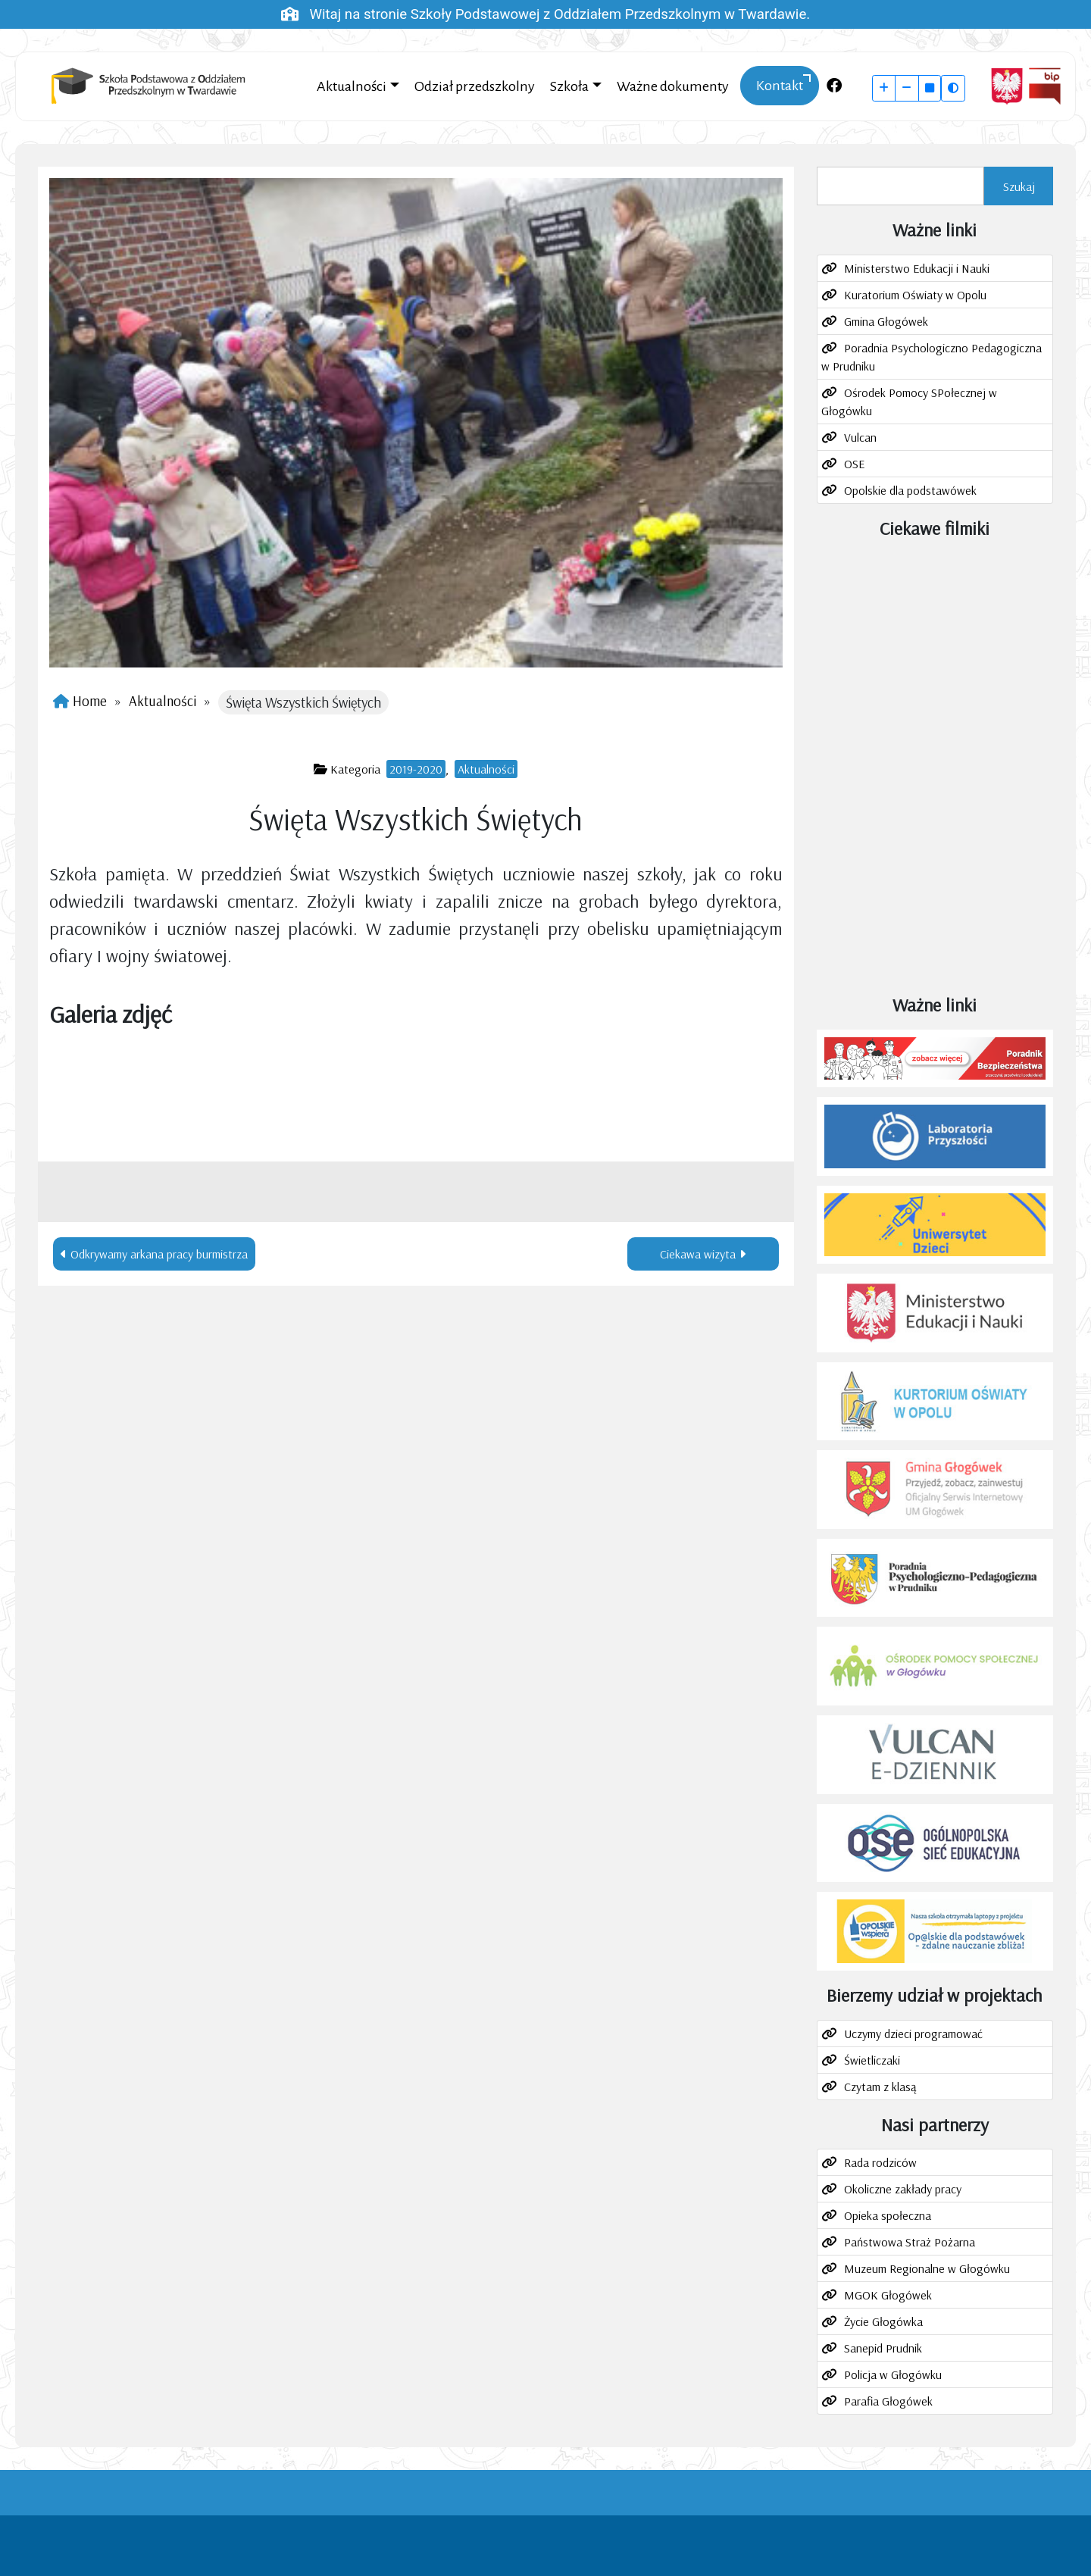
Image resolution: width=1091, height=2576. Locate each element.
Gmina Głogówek (886, 321)
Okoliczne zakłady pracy (902, 2188)
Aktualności (162, 701)
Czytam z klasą (880, 2086)
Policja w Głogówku (893, 2374)
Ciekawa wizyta (698, 1253)
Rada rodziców (880, 2162)
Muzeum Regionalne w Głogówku (927, 2268)
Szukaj (1019, 186)
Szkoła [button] (569, 86)
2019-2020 (415, 769)
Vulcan (860, 437)
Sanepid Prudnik (883, 2348)
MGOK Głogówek (888, 2294)
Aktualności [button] (351, 86)
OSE (854, 463)
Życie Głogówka (883, 2321)
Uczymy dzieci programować (913, 2033)
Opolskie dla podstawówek (910, 490)
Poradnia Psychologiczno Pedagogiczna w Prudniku (931, 357)
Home (90, 701)
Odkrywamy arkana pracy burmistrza (159, 1253)
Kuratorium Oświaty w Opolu (915, 294)
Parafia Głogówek (888, 2401)
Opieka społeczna (887, 2215)
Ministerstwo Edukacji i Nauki (916, 268)
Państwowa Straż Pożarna (909, 2241)
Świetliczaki (872, 2060)
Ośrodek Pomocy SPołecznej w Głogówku (909, 401)
